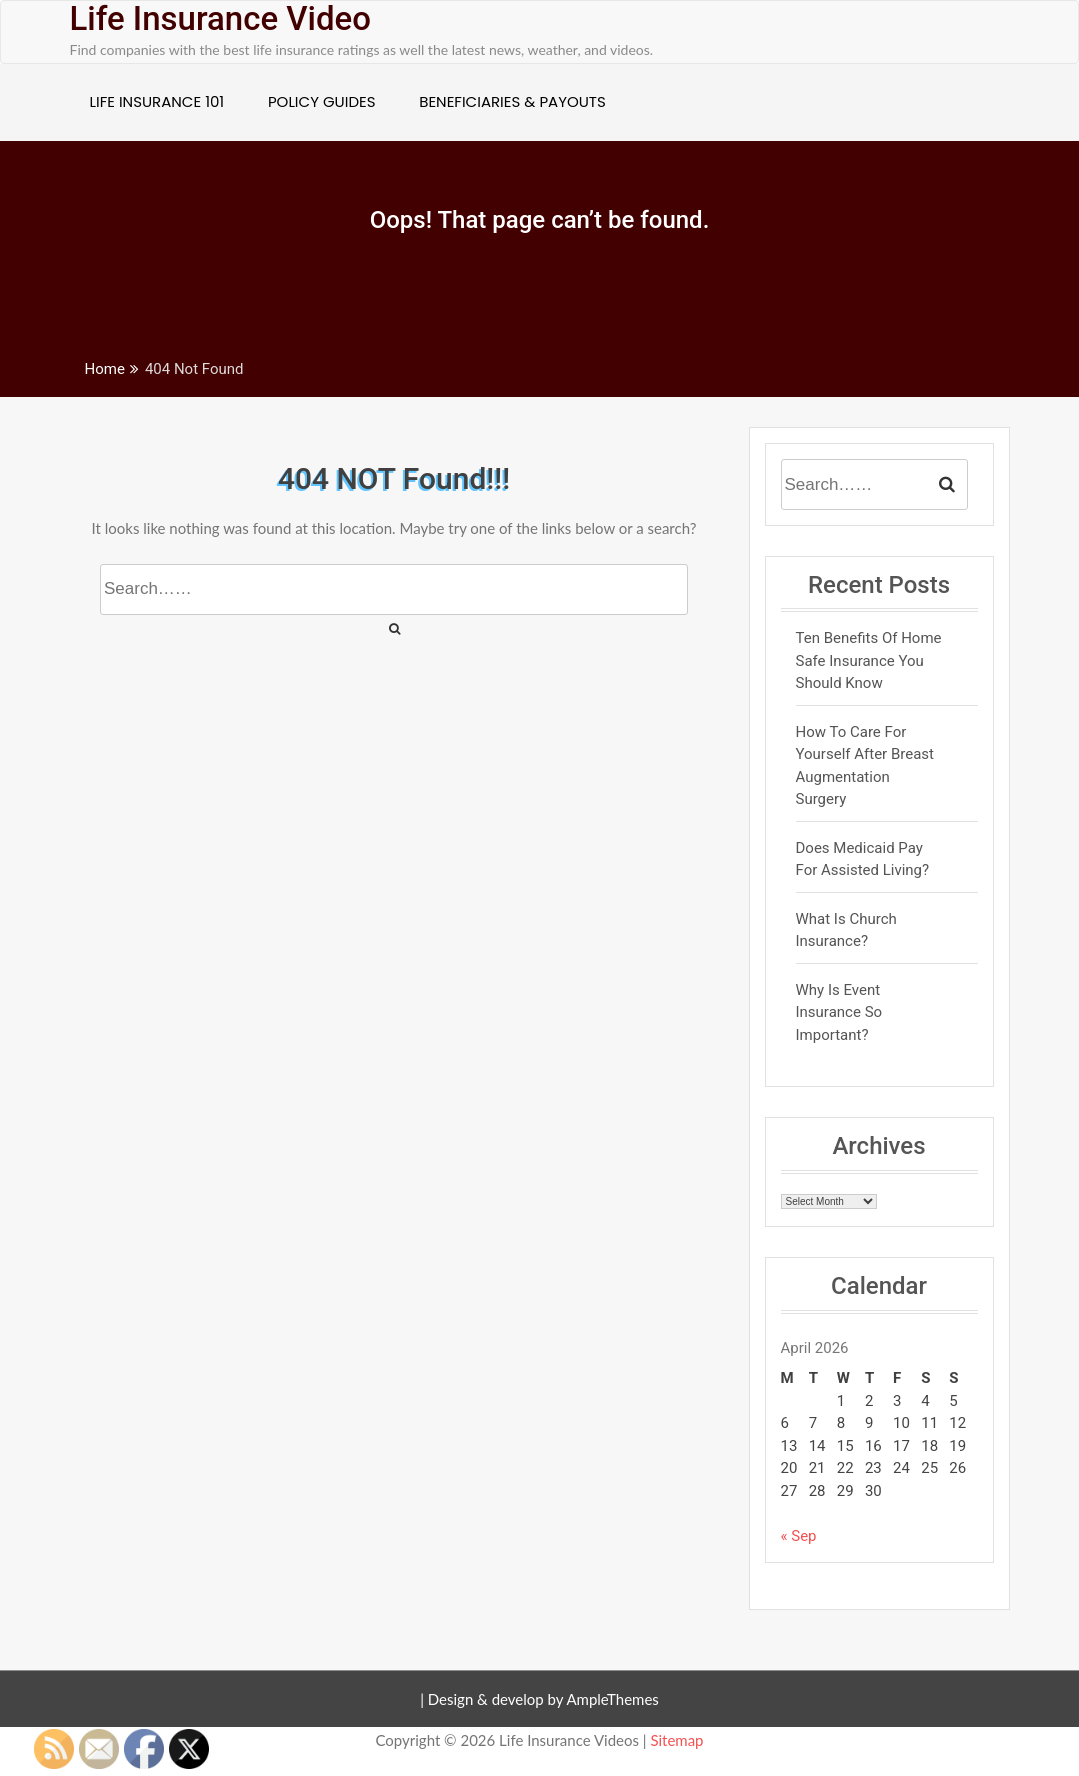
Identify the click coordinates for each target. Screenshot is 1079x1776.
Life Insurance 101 (157, 101)
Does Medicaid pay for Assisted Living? (863, 859)
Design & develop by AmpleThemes (543, 1699)
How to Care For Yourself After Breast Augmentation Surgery (865, 766)
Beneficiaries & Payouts (512, 101)
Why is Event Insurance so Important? (839, 1012)
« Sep (799, 1536)
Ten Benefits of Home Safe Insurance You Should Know (869, 660)
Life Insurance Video (220, 19)
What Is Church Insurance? (846, 930)
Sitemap (676, 1740)
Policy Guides (322, 101)
